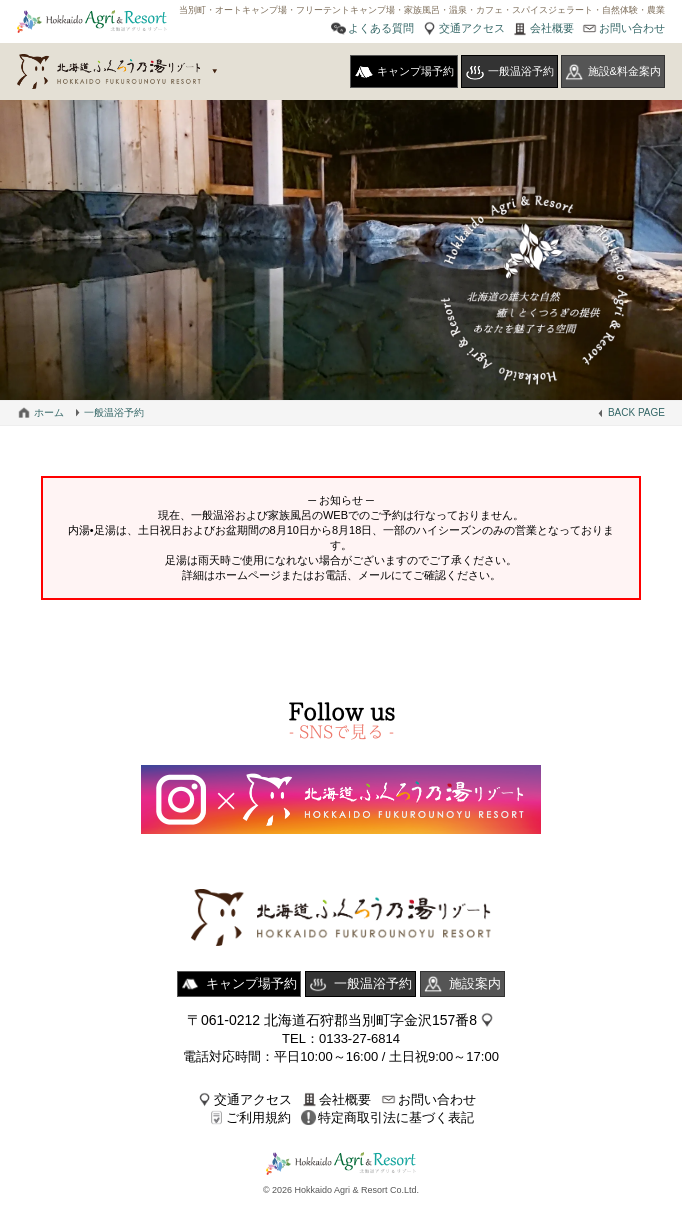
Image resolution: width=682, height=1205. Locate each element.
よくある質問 (381, 28)
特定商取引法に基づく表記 (396, 1117)
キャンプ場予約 (415, 71)
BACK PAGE (636, 412)
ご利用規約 (258, 1117)
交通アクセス (472, 28)
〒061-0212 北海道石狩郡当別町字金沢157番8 (332, 1020)
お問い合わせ (632, 28)
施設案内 (475, 983)
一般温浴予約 (521, 71)
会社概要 (552, 28)
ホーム (49, 412)
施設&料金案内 (624, 71)
